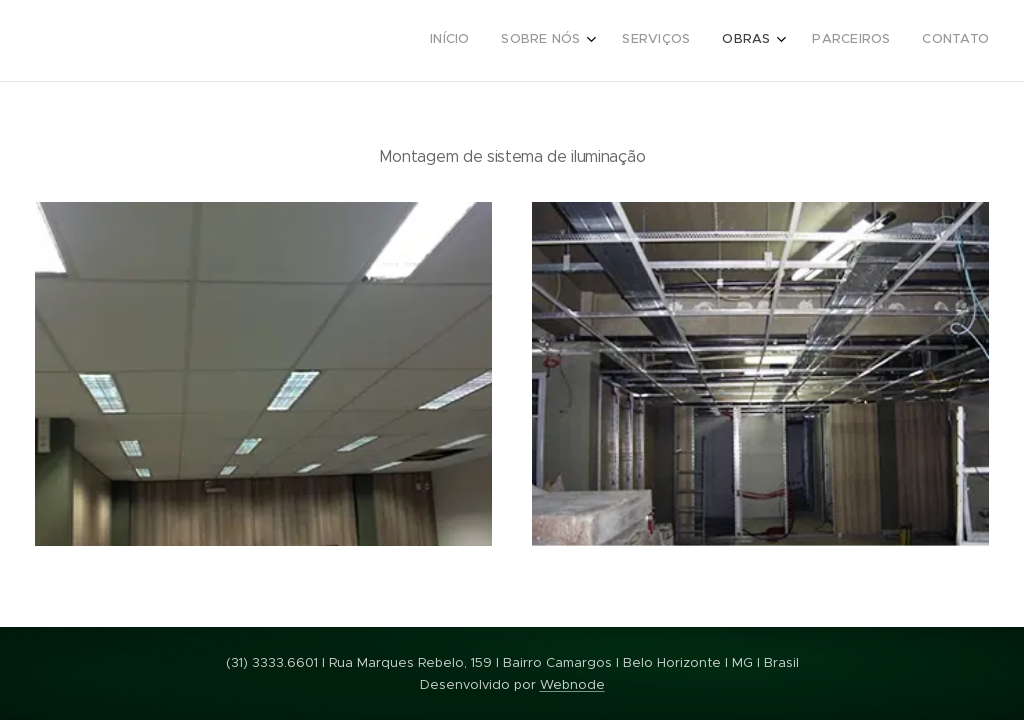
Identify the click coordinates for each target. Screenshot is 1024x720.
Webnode (572, 684)
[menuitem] (814, 41)
